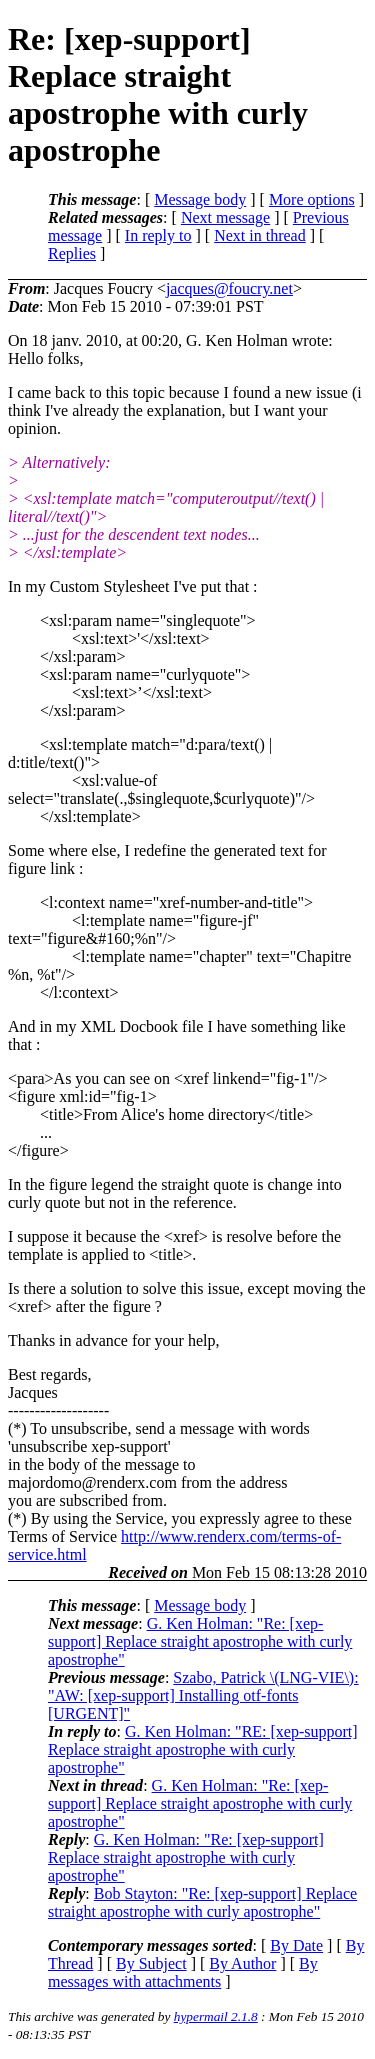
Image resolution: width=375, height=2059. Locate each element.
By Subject (151, 1963)
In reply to (158, 235)
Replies (72, 253)
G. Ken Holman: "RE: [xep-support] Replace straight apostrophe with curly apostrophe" (203, 1749)
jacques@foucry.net (229, 288)
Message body (200, 199)
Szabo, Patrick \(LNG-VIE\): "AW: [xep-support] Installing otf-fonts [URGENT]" (203, 1695)
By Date (296, 1945)
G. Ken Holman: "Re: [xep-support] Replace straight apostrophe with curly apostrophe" (200, 1641)
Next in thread (260, 235)
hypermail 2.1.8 (216, 2016)
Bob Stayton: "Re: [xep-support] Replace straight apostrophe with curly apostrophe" (202, 1902)
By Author (242, 1963)
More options (312, 199)
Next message (225, 217)
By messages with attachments (183, 1972)
